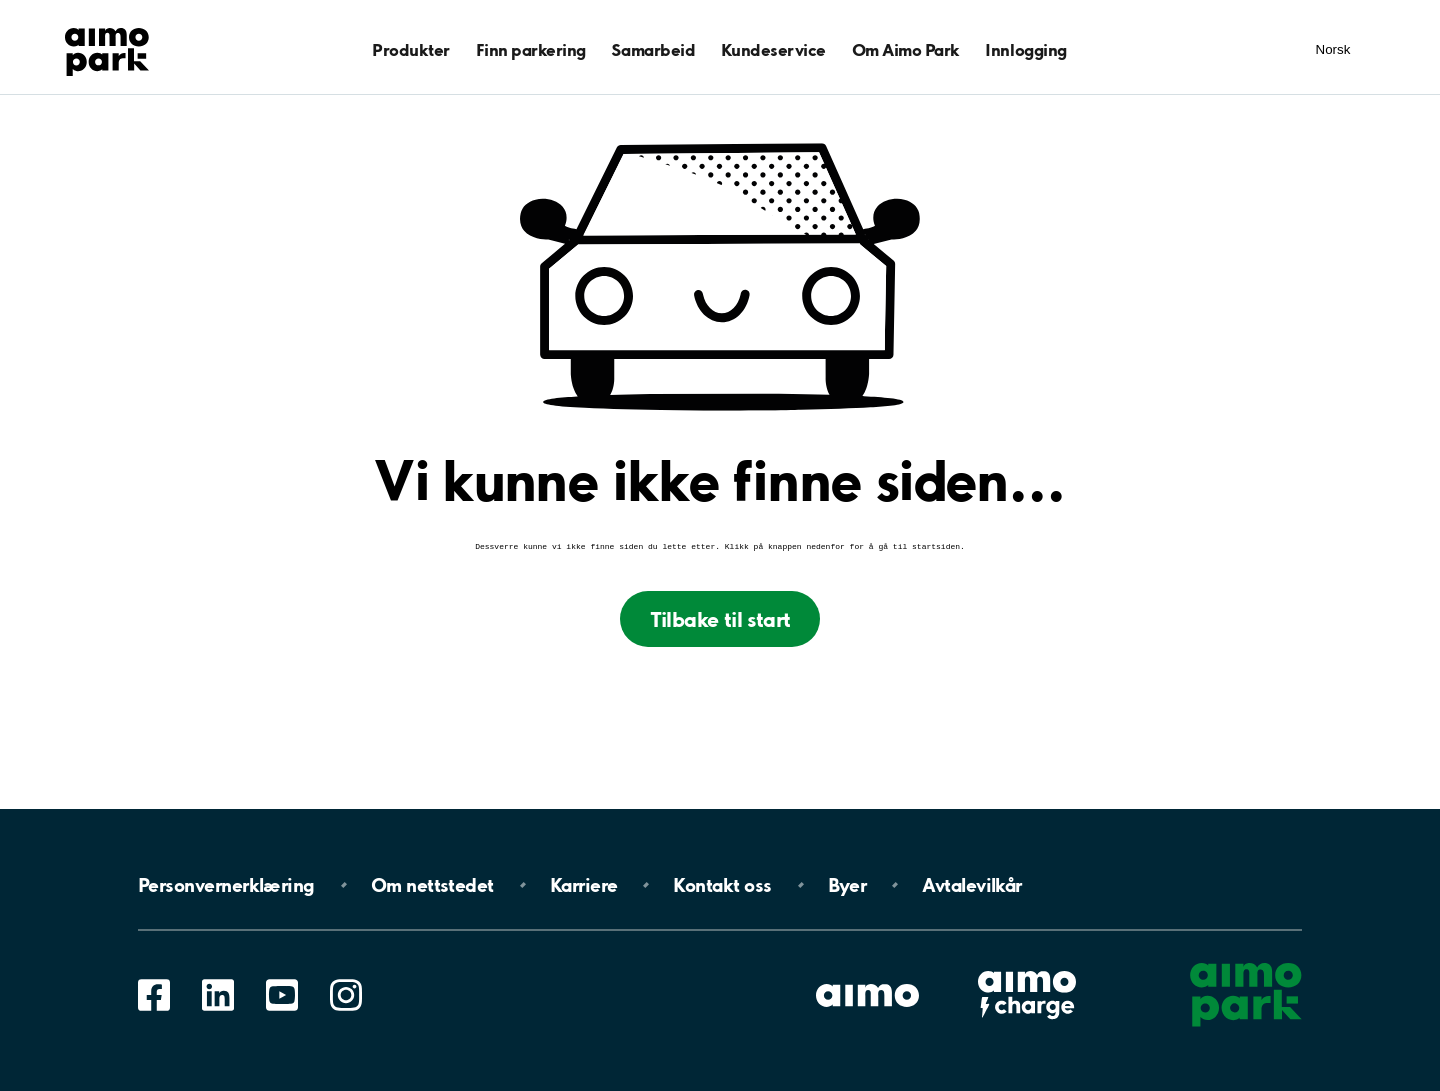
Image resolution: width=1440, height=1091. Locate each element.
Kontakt (722, 885)
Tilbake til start (720, 621)
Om (432, 885)
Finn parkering (531, 49)
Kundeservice (773, 49)
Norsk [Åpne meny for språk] (1333, 49)
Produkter (411, 49)
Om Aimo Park (906, 49)
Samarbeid (653, 49)
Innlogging (1025, 49)
